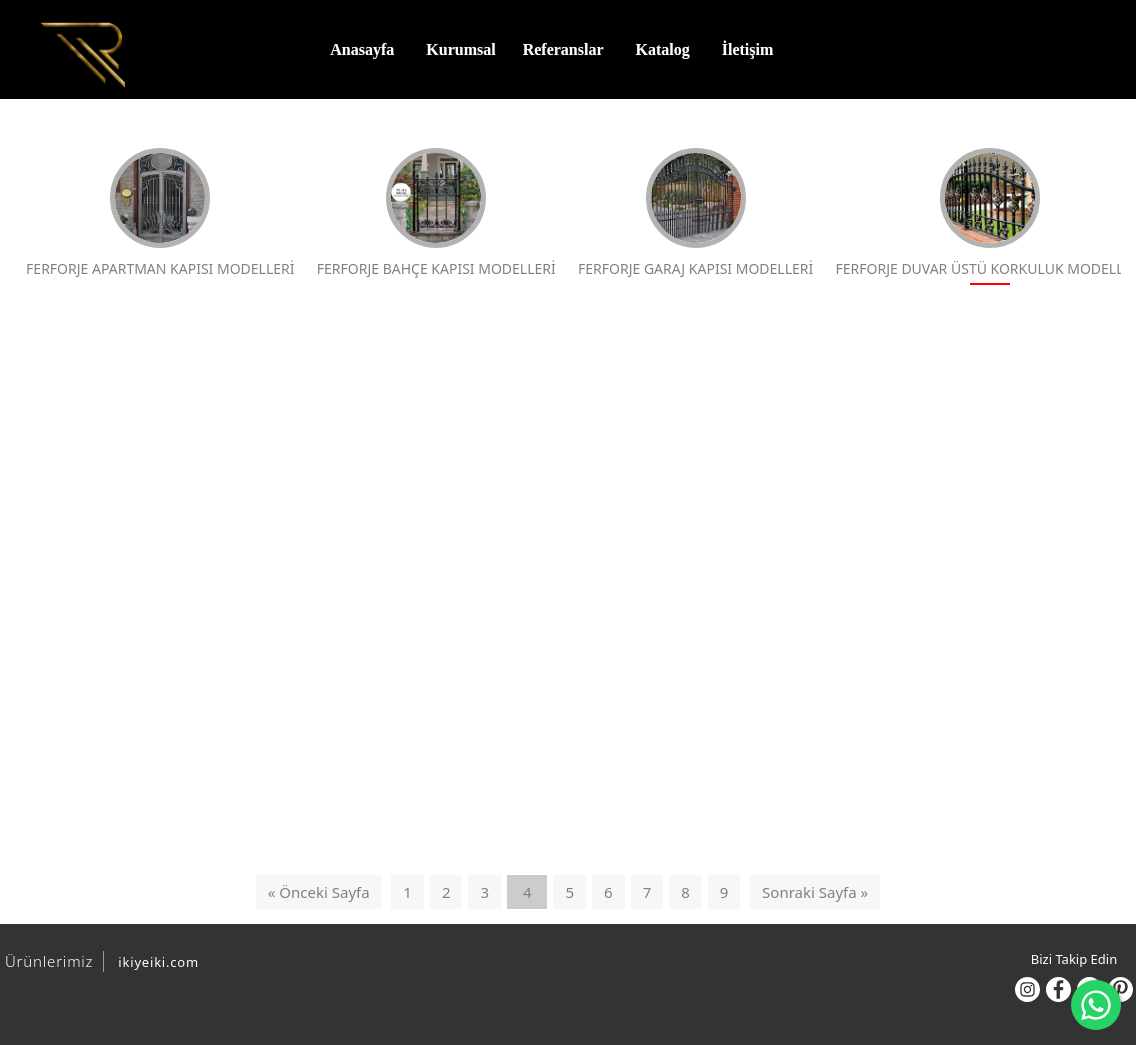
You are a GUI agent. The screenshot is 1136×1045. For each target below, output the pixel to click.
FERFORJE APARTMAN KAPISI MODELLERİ (159, 215)
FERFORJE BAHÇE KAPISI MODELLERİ (432, 215)
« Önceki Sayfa (319, 893)
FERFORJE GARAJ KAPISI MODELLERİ (690, 215)
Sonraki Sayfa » (815, 893)
